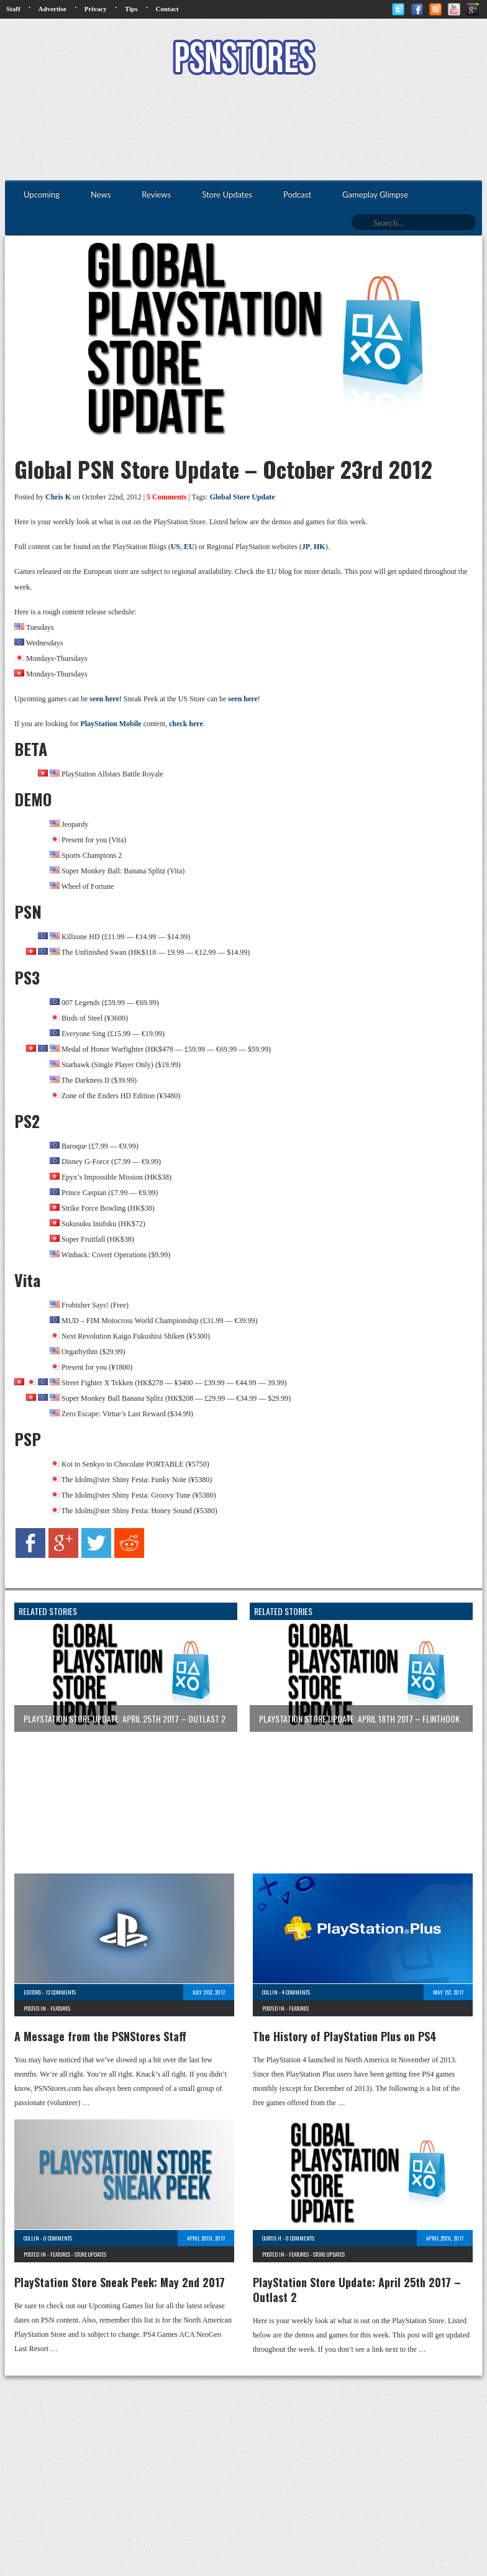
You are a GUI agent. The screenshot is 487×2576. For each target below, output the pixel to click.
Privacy (95, 8)
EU (189, 546)
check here (186, 723)
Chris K (58, 497)
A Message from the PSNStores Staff (100, 2036)
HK (319, 546)
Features (60, 2008)
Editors (32, 1992)
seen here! (105, 698)
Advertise (52, 8)
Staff (13, 8)
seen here (242, 698)
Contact (166, 8)
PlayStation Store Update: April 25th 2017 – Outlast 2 (357, 2289)
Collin (270, 1992)
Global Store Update (242, 497)
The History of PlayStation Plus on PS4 (345, 2036)
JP (306, 546)
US (175, 546)
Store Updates (90, 2254)
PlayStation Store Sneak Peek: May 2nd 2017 (119, 2282)
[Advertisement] (243, 129)
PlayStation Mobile (110, 723)
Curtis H (271, 2238)
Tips (131, 8)
